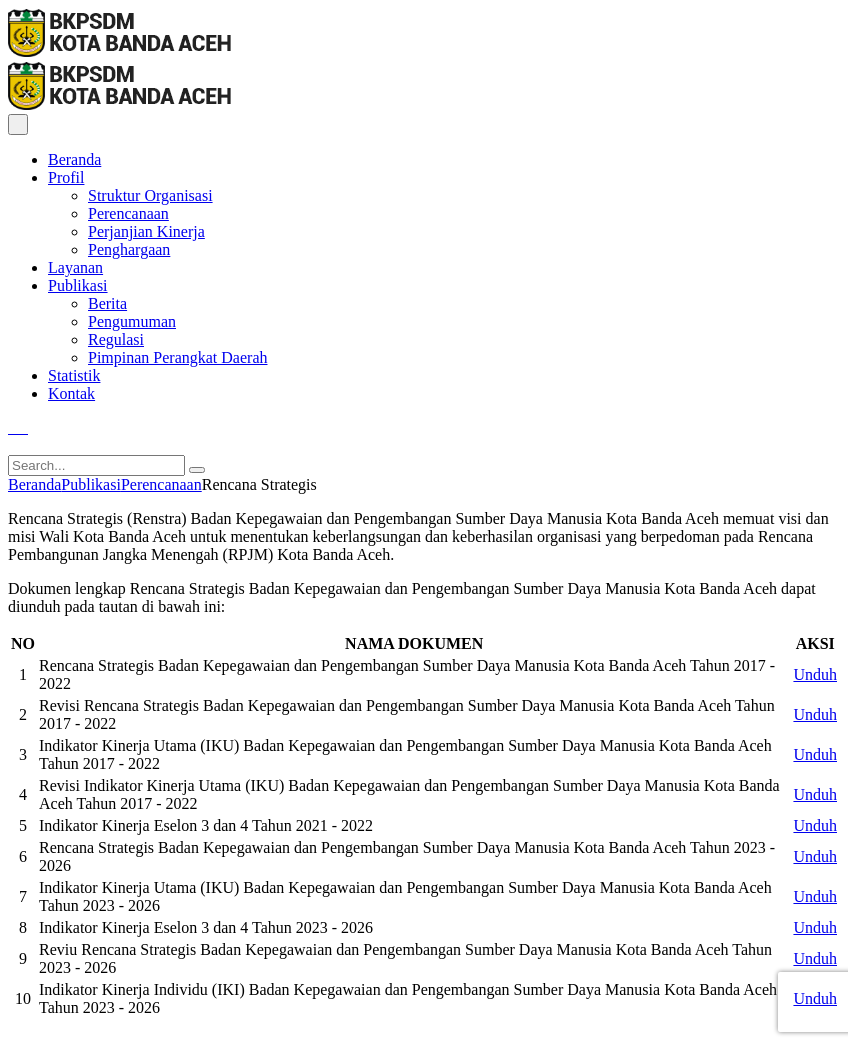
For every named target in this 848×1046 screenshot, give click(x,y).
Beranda (74, 159)
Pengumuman (132, 321)
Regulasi (116, 339)
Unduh (815, 674)
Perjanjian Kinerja (146, 231)
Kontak (71, 393)
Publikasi (78, 285)
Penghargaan (129, 249)
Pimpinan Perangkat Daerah (178, 357)
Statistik (74, 375)
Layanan (75, 267)
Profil (66, 177)
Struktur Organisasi (150, 195)
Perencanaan (128, 213)
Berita (107, 303)
